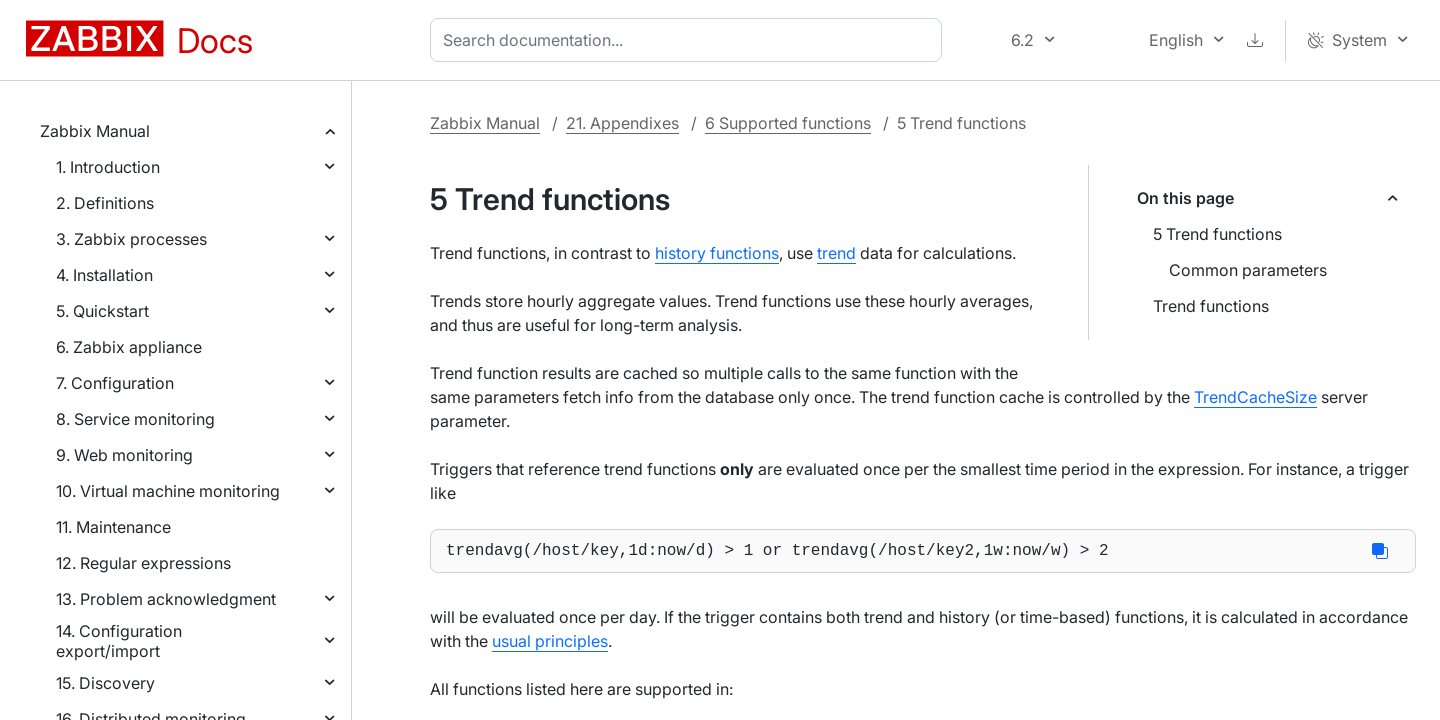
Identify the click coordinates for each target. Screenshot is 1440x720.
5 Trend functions (1217, 234)
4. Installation (104, 275)
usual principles (550, 645)
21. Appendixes (622, 123)
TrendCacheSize (1255, 397)
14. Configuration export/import (119, 641)
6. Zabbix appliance (129, 347)
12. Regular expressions (143, 563)
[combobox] (690, 40)
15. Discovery (105, 683)
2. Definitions (105, 203)
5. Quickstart (102, 311)
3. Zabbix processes (131, 239)
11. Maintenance (113, 527)
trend (836, 253)
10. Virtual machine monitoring (168, 491)
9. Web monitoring (124, 455)
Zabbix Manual (95, 131)
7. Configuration (115, 383)
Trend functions (1211, 306)
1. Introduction (108, 167)
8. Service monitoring (135, 419)
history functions (717, 253)
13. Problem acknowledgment (166, 599)
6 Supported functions (788, 123)
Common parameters (1248, 270)
